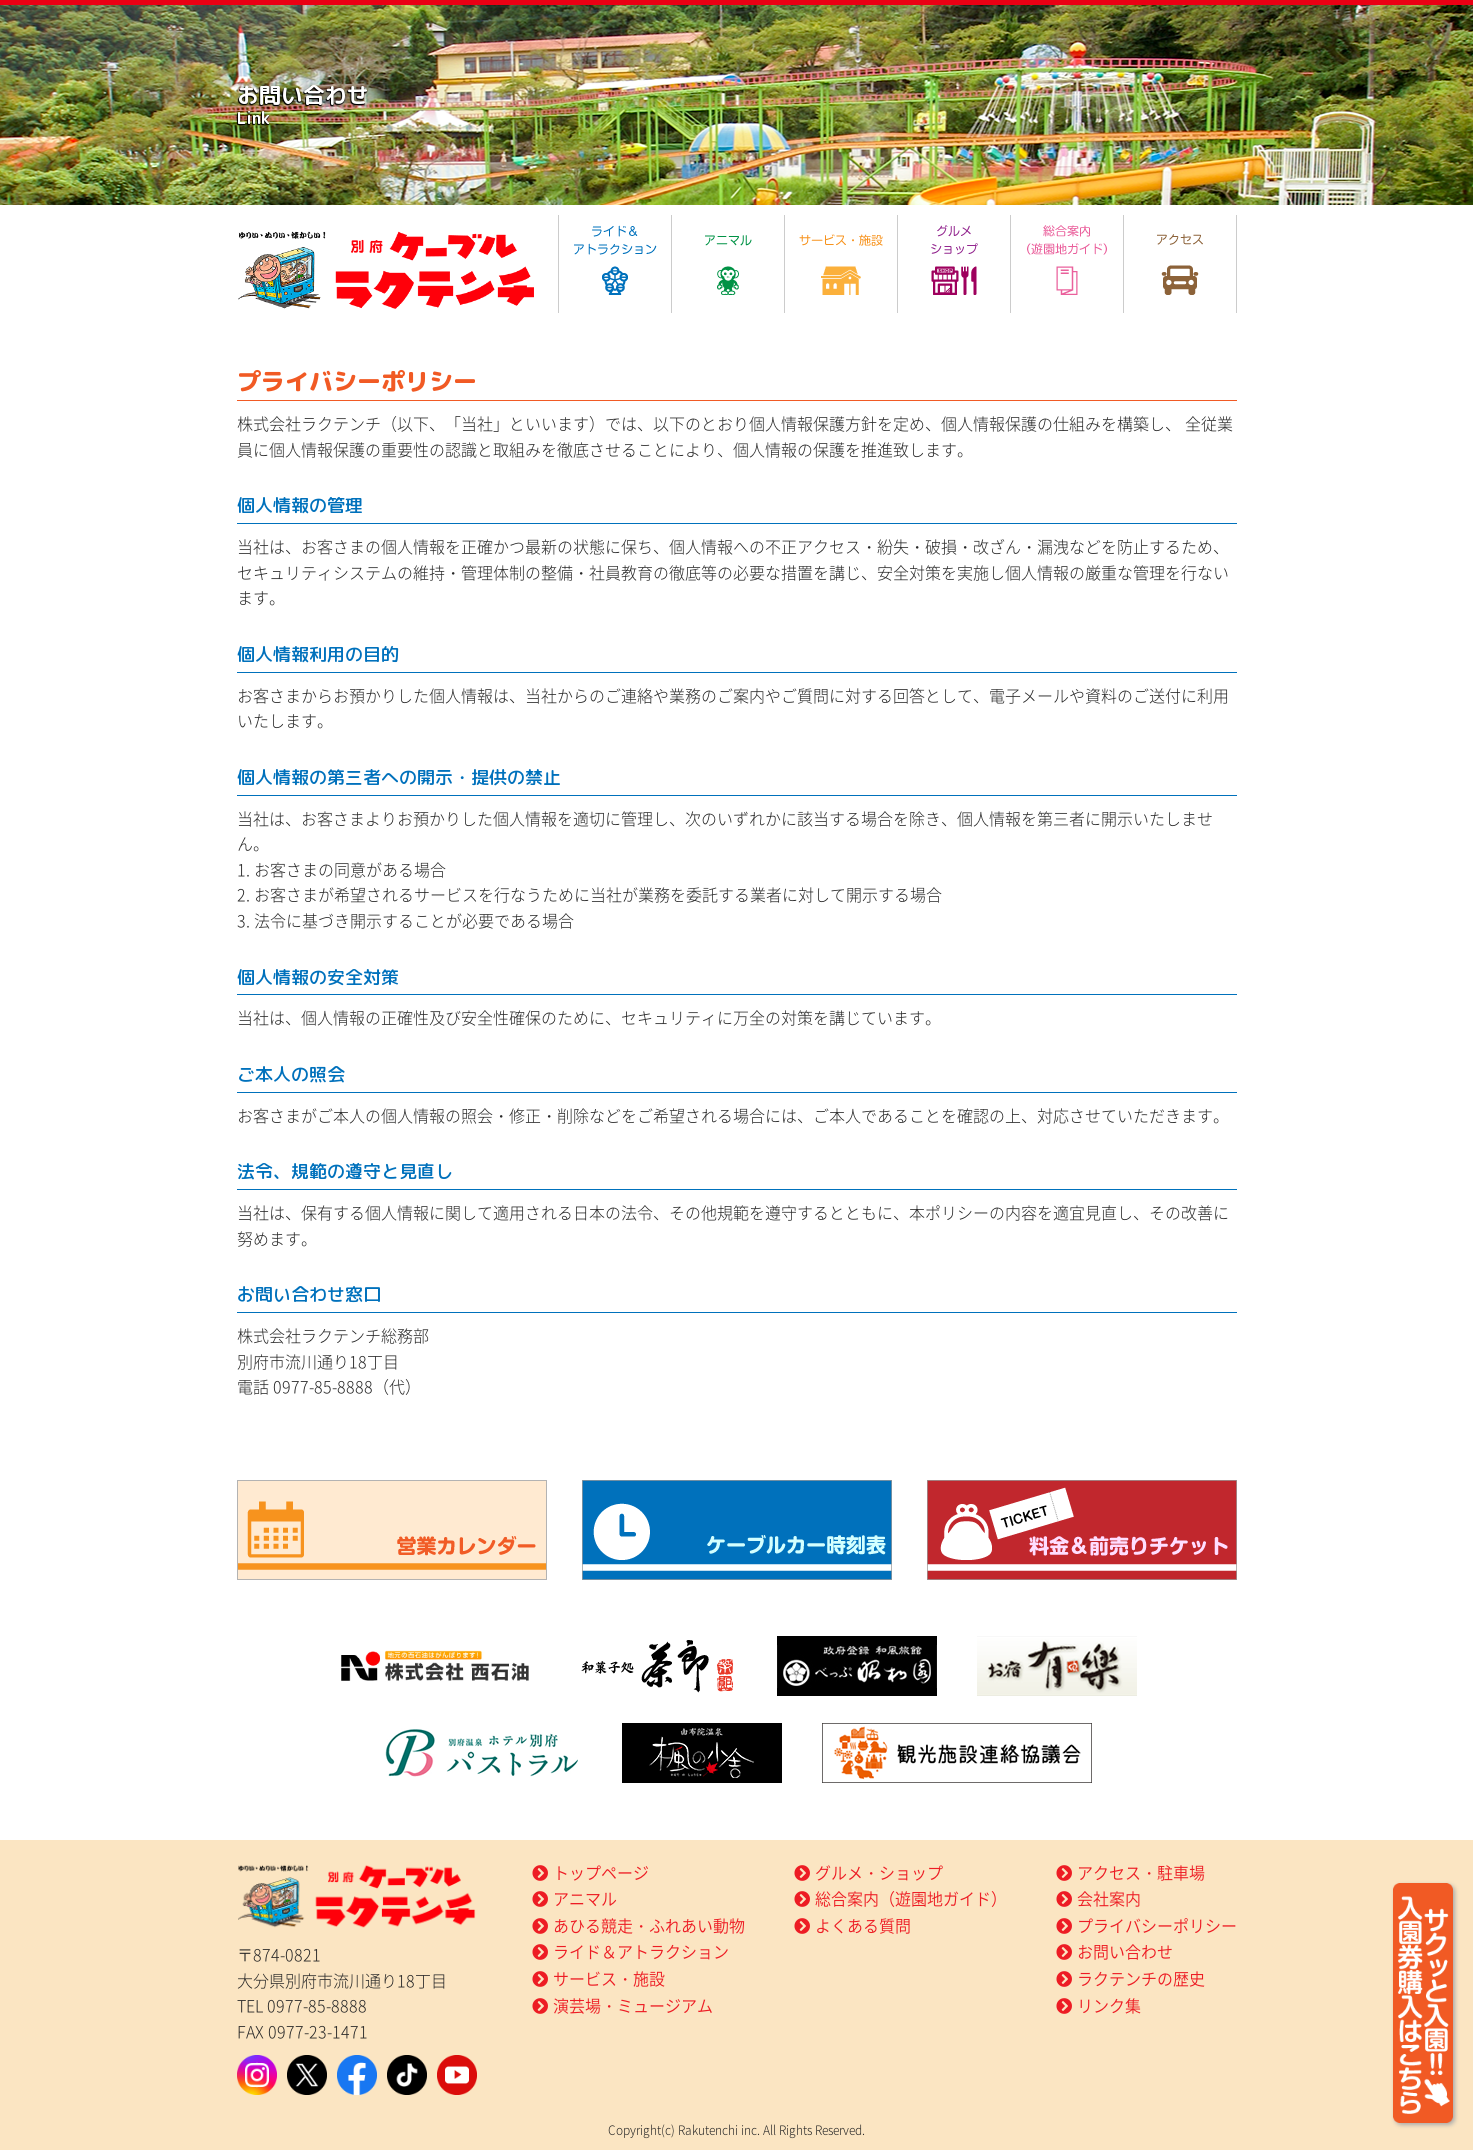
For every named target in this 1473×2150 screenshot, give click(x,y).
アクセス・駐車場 (1141, 1872)
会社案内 (1109, 1898)
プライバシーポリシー (1157, 1925)
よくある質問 (863, 1925)
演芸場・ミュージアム (633, 2005)
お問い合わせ (1125, 1951)
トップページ (601, 1872)
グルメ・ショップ (879, 1872)
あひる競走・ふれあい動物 (649, 1925)
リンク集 (1109, 2005)
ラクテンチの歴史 (1141, 1978)
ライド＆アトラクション (641, 1951)
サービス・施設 (609, 1978)
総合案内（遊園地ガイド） (911, 1898)
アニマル (585, 1898)
